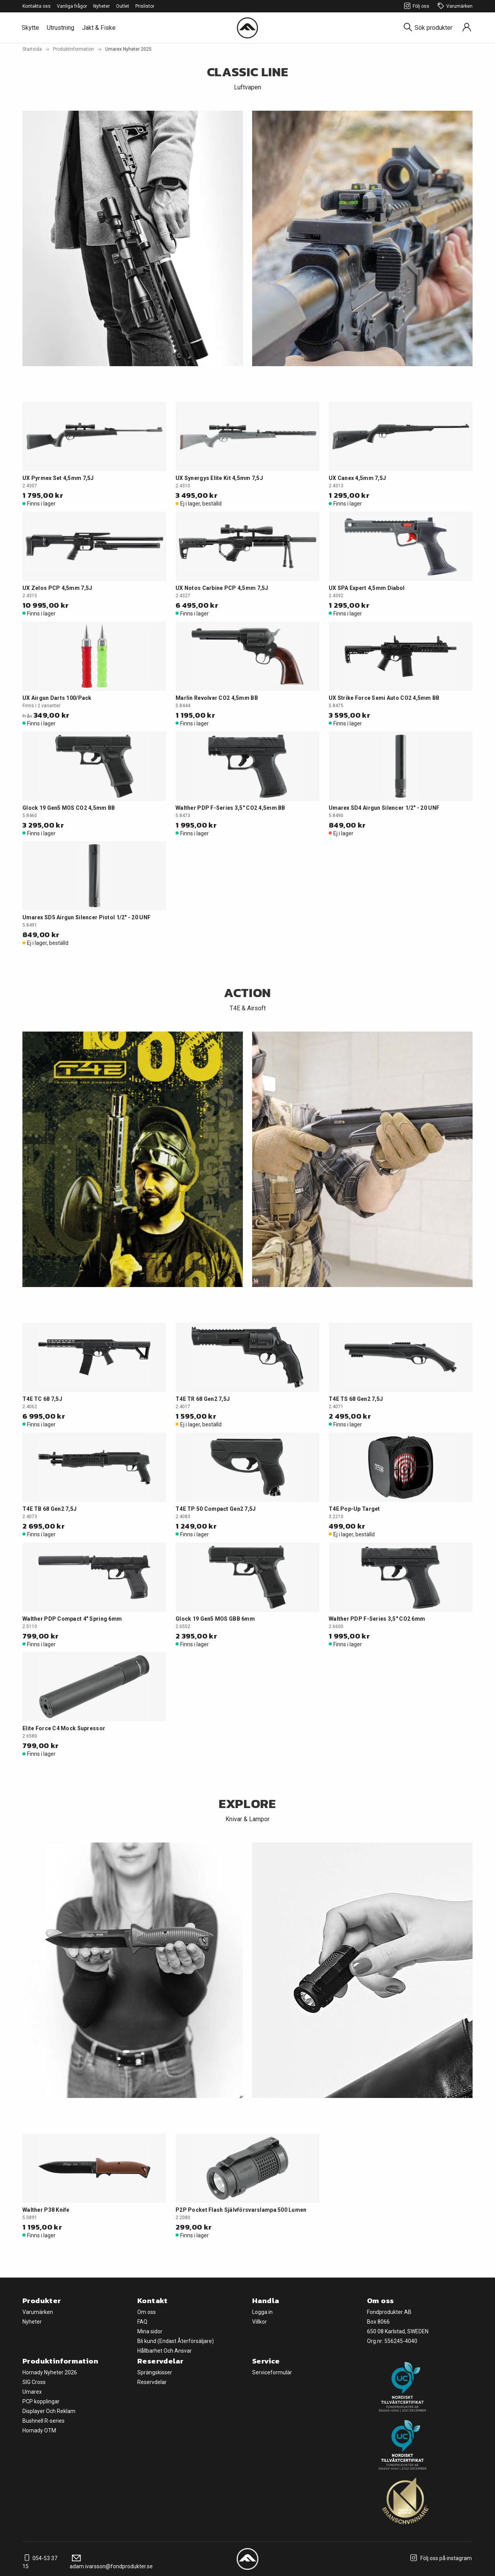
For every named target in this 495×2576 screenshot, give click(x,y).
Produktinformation (73, 49)
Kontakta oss (36, 6)
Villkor (259, 2322)
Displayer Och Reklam (48, 2411)
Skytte (30, 27)
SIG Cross (34, 2382)
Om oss (146, 2312)
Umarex (32, 2392)
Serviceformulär (272, 2372)
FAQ (142, 2322)
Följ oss (415, 6)
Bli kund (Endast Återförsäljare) (175, 2341)
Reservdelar (152, 2382)
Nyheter (101, 6)
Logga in (262, 2312)
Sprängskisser (154, 2372)
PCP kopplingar (41, 2401)
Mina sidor (149, 2331)
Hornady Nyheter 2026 (49, 2372)
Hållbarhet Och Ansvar (164, 2351)
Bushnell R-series (43, 2421)
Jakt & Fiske (99, 27)
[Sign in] (466, 27)
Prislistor (144, 6)
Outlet (122, 6)
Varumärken (454, 6)
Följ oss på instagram (440, 2558)
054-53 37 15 (39, 2562)
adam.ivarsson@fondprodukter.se (111, 2562)
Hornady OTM (39, 2430)
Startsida (32, 49)
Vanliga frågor (72, 6)
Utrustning (60, 27)
